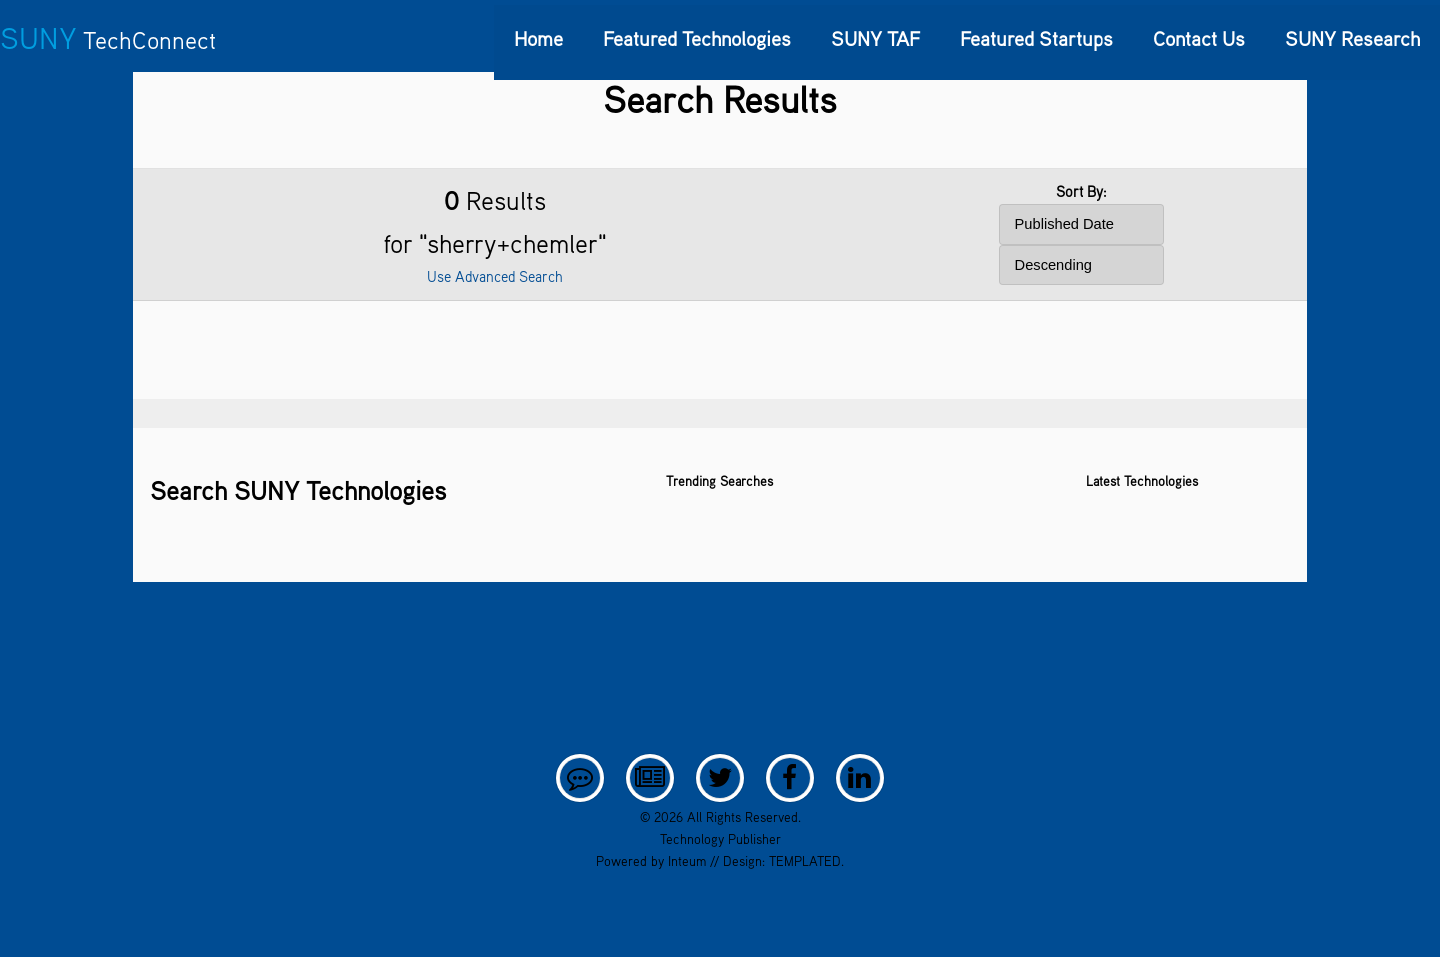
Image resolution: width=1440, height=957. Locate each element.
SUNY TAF (875, 38)
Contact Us (1199, 38)
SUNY (108, 38)
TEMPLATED (805, 861)
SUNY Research (1352, 38)
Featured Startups (1036, 38)
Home (538, 38)
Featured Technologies (697, 38)
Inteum (687, 861)
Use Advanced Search (495, 276)
